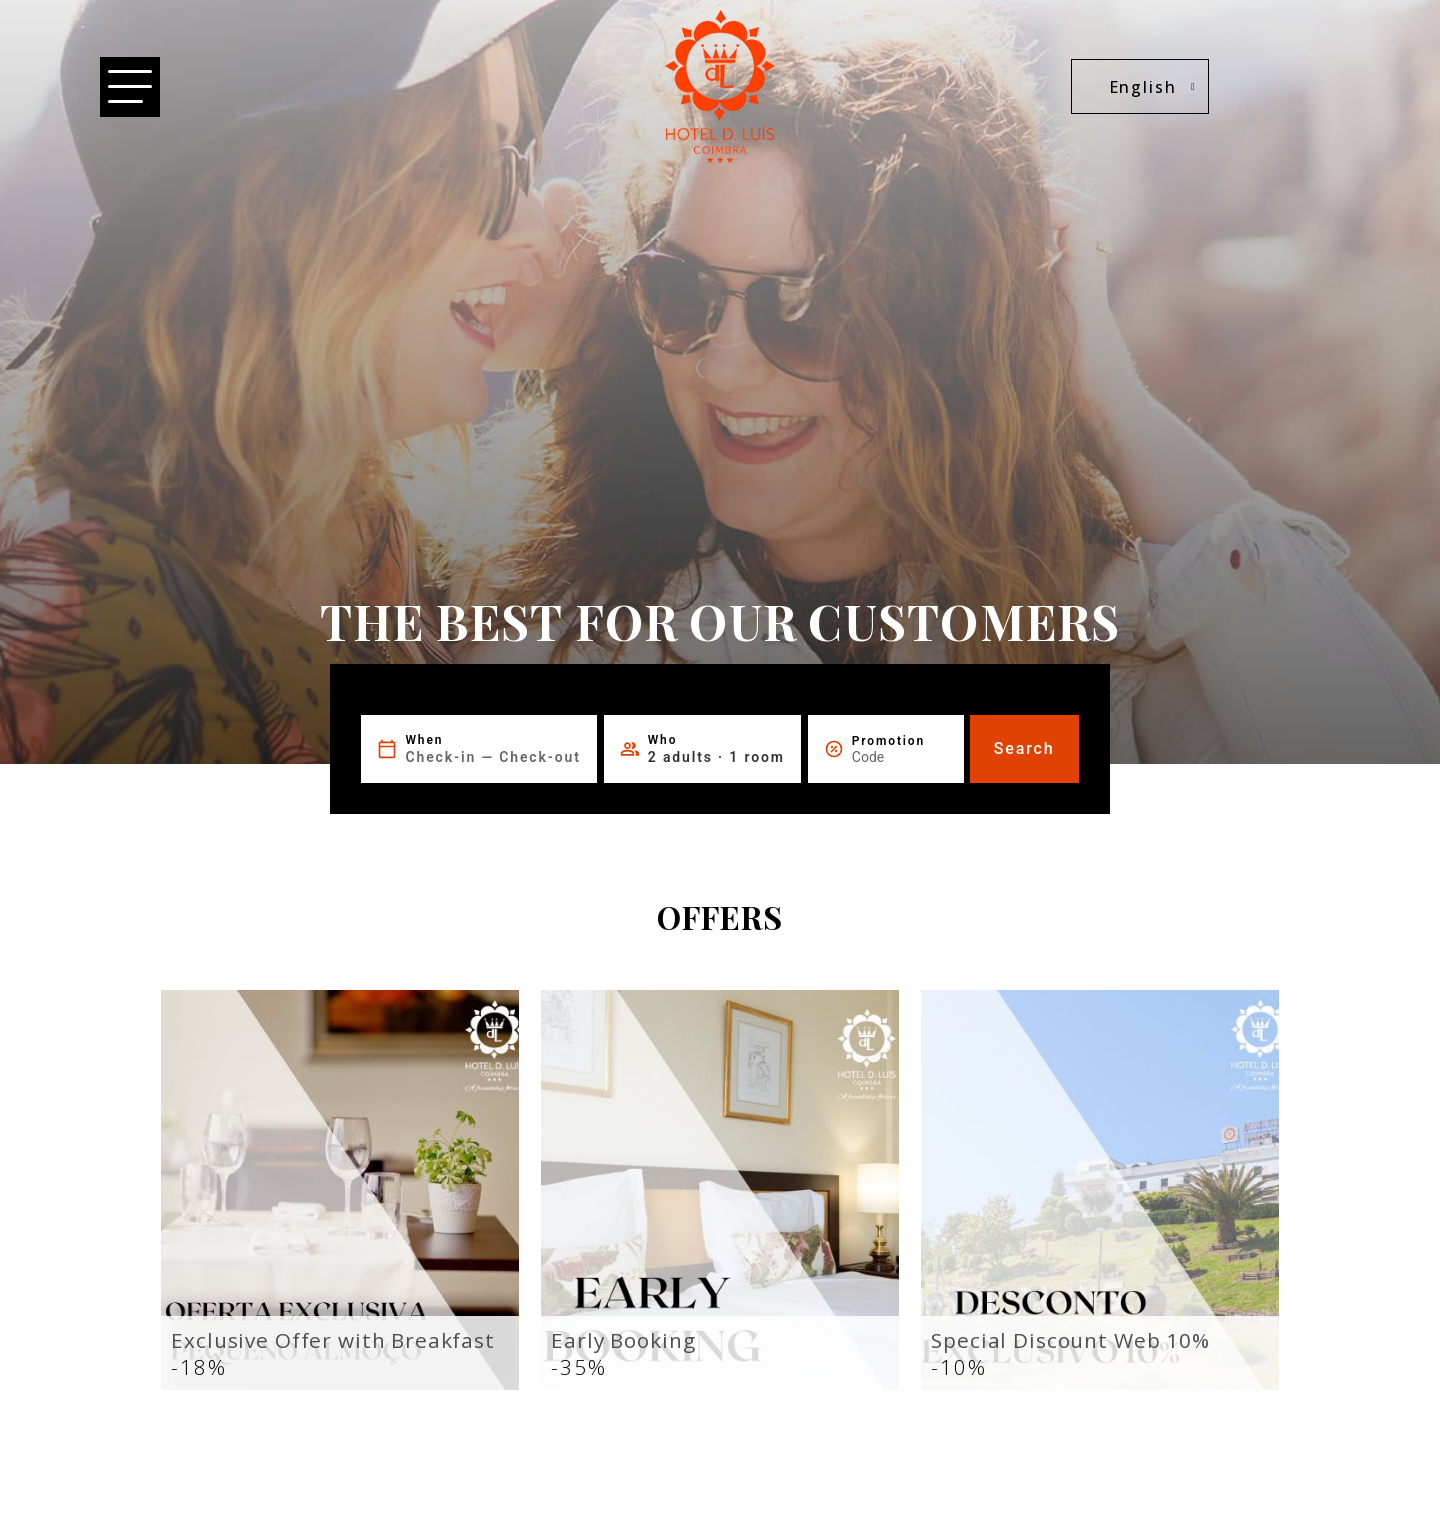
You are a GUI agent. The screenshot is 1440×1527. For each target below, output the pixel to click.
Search (1024, 748)
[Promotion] (900, 757)
